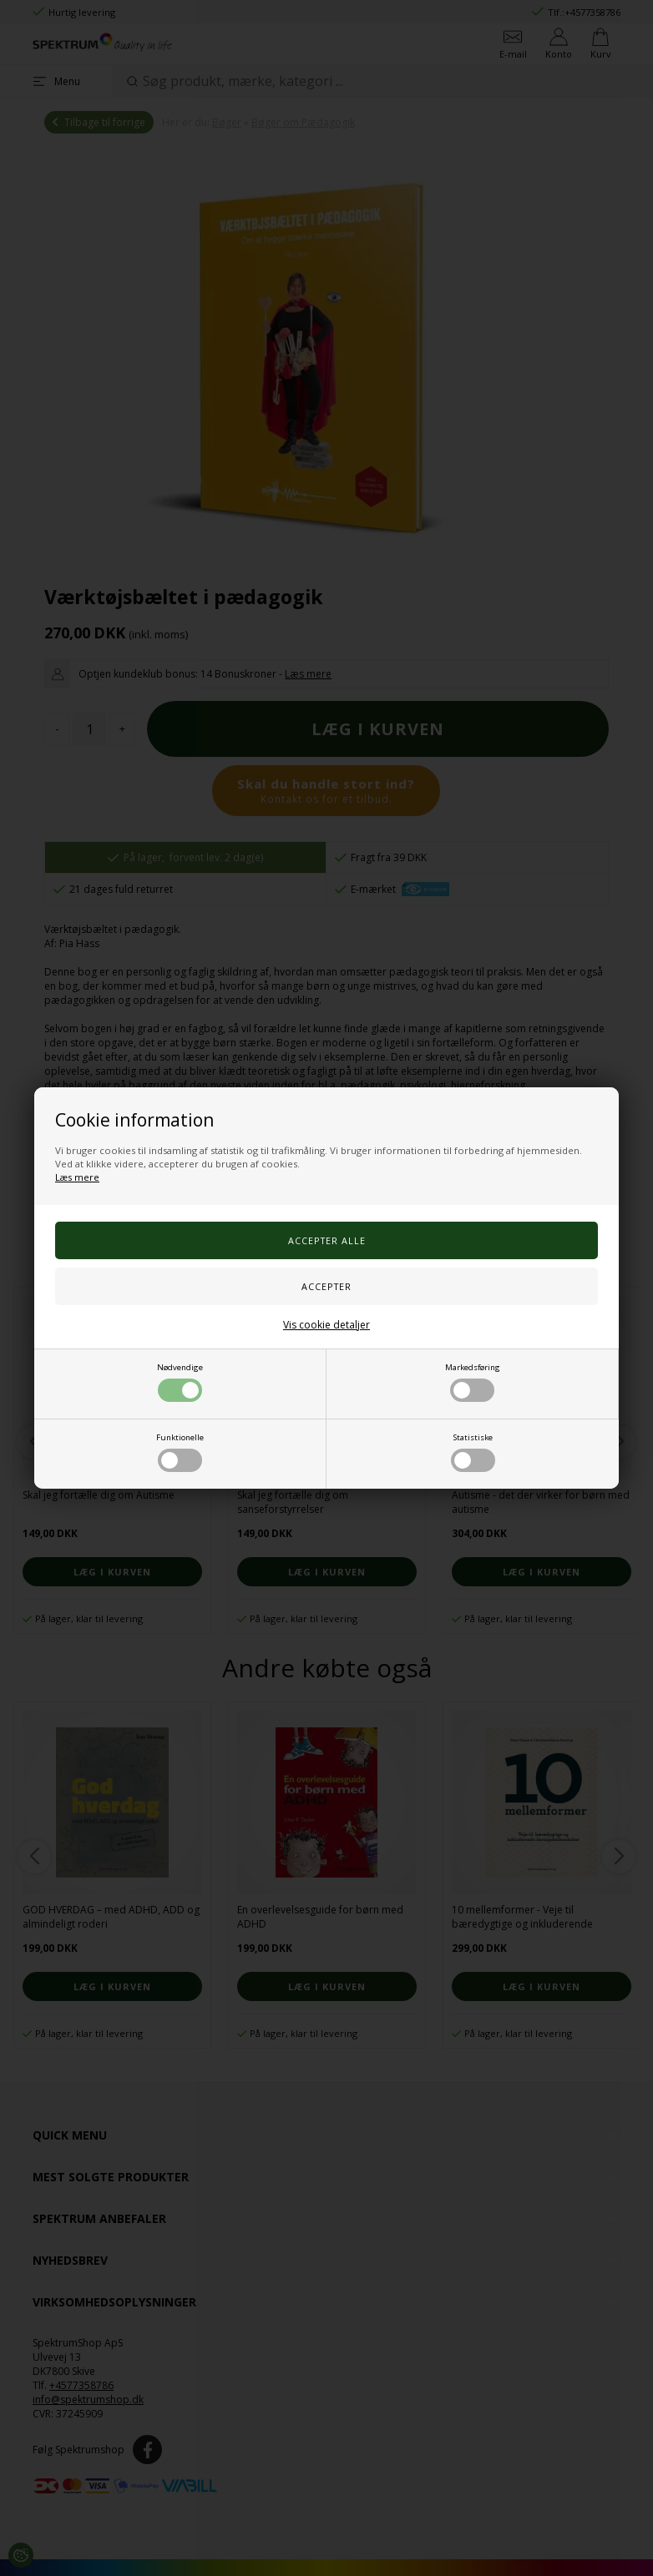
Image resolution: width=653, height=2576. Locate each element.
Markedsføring (472, 1382)
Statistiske (473, 1452)
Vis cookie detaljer (326, 1325)
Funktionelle (180, 1452)
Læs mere (77, 1177)
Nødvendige (180, 1382)
